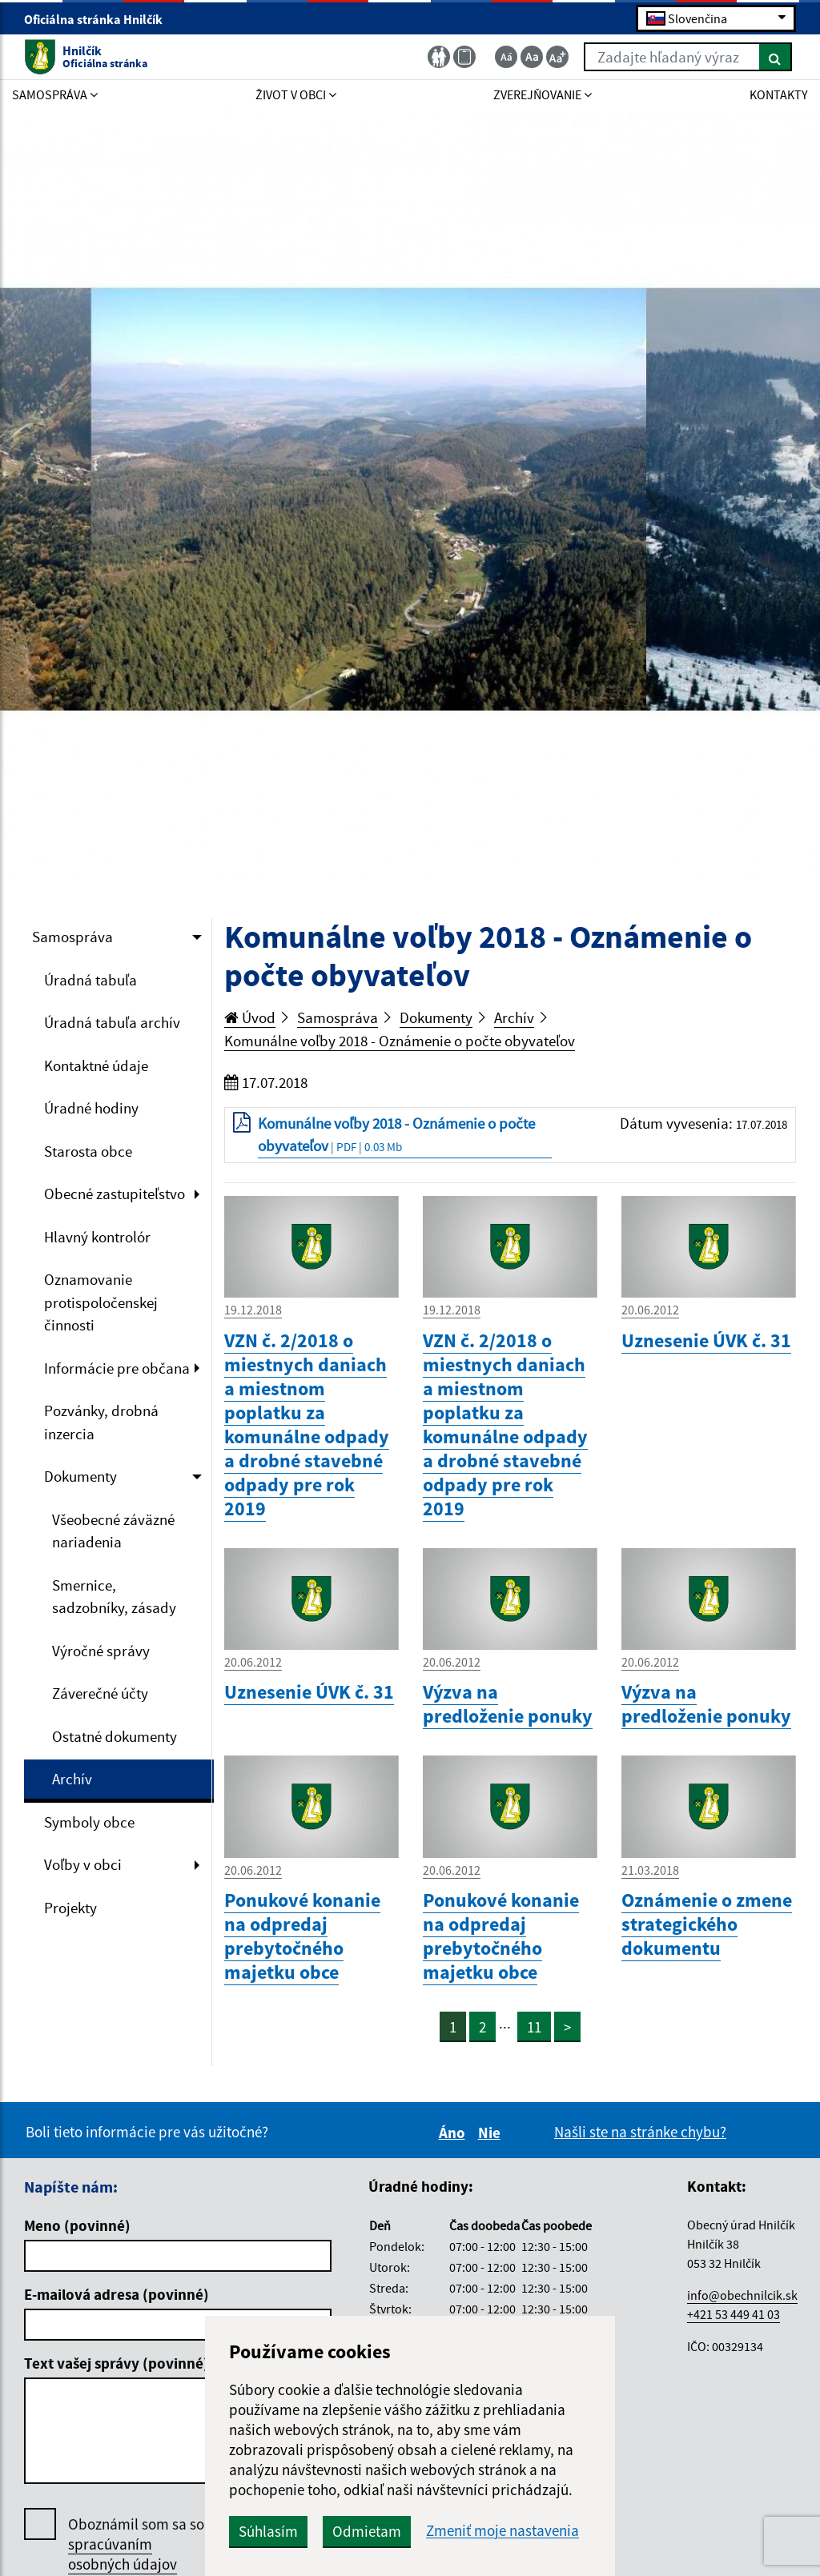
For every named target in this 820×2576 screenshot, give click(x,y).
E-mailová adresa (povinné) (116, 2294)
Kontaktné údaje (96, 1065)
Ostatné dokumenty (114, 1736)
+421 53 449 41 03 (733, 2314)
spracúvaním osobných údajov (122, 2554)
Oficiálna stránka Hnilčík (100, 19)
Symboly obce (89, 1822)
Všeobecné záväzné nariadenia (113, 1531)
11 (534, 2026)
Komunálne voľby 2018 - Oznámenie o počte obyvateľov (399, 1040)
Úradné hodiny (91, 1107)
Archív (72, 1778)
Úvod (249, 1017)
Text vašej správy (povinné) (116, 2363)
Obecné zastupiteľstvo (114, 1193)
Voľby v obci (83, 1864)
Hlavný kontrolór (97, 1236)
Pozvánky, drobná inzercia (101, 1422)
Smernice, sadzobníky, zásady (114, 1596)
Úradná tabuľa (90, 979)
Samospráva (72, 936)
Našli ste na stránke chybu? (640, 2131)
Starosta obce (88, 1151)
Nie (491, 2132)
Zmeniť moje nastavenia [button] (502, 2530)
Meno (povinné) (77, 2225)
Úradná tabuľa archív (112, 1022)
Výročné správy (101, 1650)
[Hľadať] (775, 56)
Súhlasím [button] (268, 2531)
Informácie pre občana (117, 1368)
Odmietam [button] (366, 2531)
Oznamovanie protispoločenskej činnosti (101, 1302)
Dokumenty (80, 1476)
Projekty (70, 1907)
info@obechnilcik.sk (742, 2295)
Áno (454, 2132)
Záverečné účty (100, 1693)
